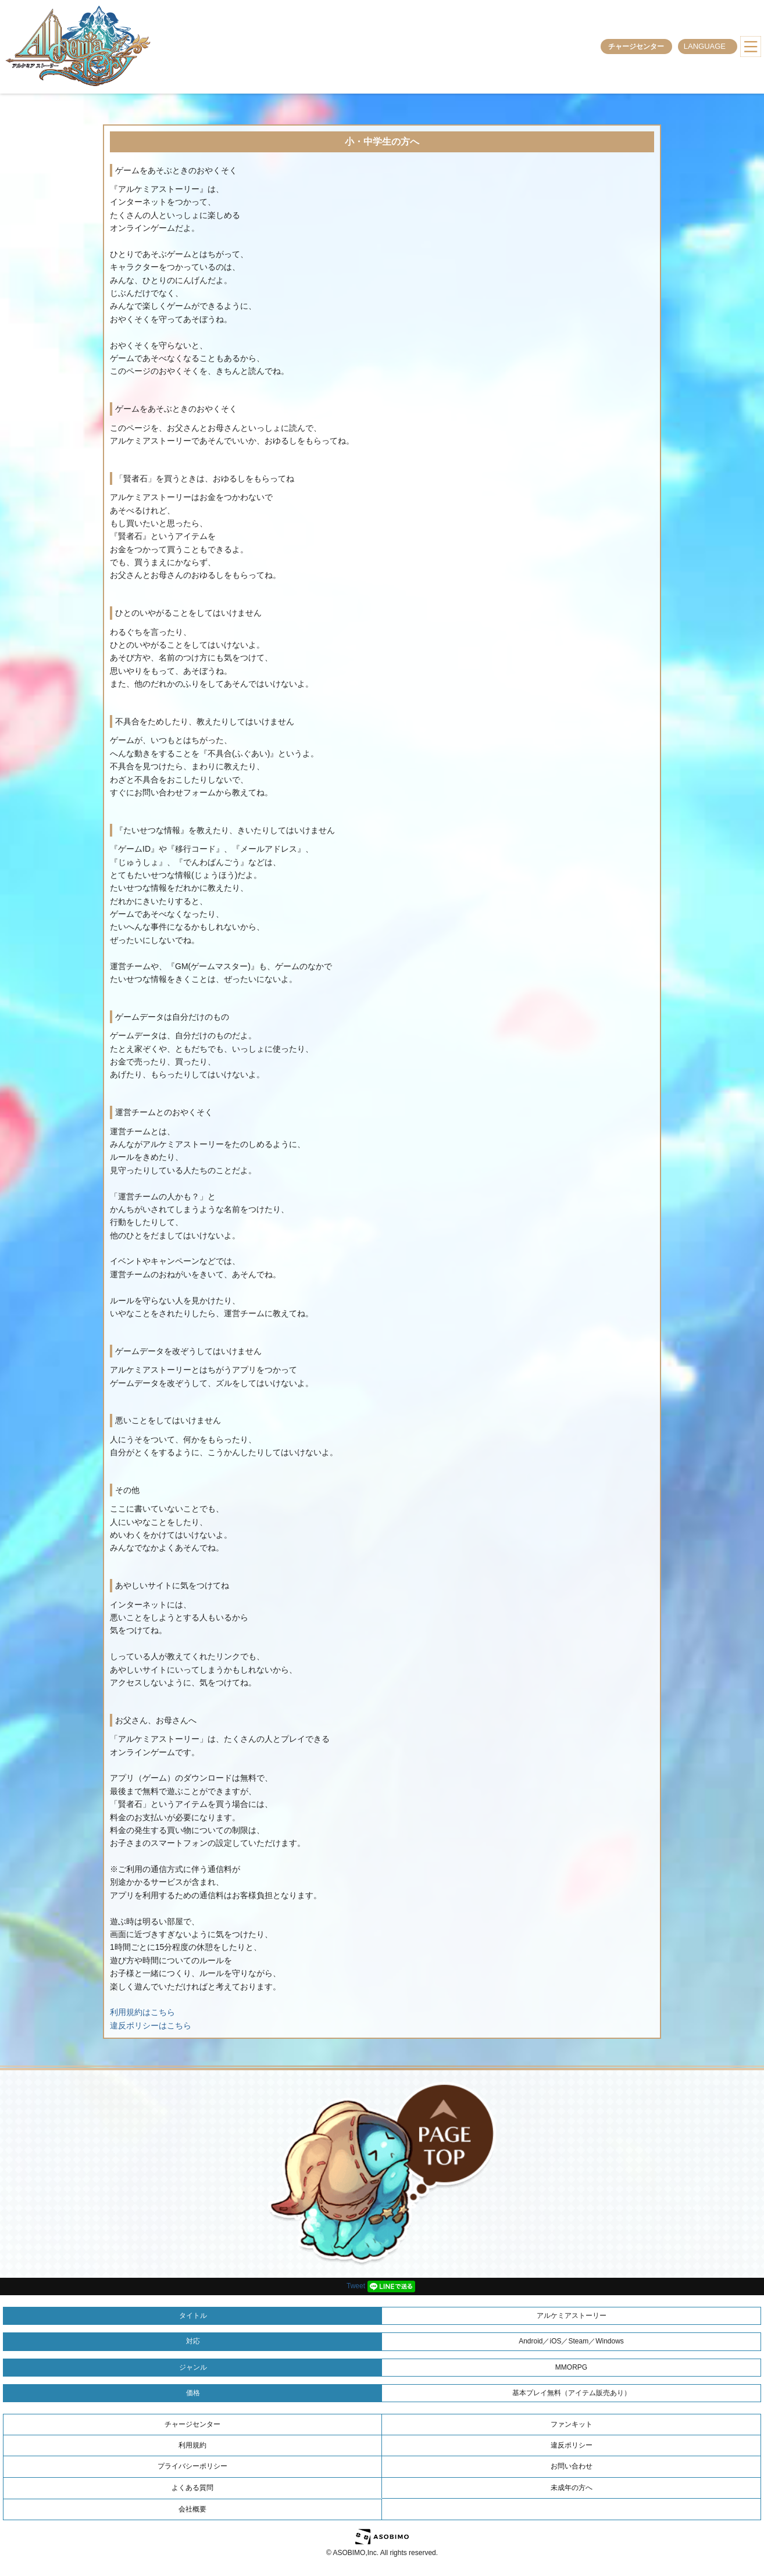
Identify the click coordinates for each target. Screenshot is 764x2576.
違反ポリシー (571, 2445)
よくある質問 (192, 2488)
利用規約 (192, 2445)
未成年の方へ (571, 2488)
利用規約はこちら (142, 2012)
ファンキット (571, 2424)
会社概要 (192, 2509)
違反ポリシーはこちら (150, 2025)
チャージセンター (636, 46)
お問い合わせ (571, 2466)
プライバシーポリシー (192, 2466)
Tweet (356, 2286)
